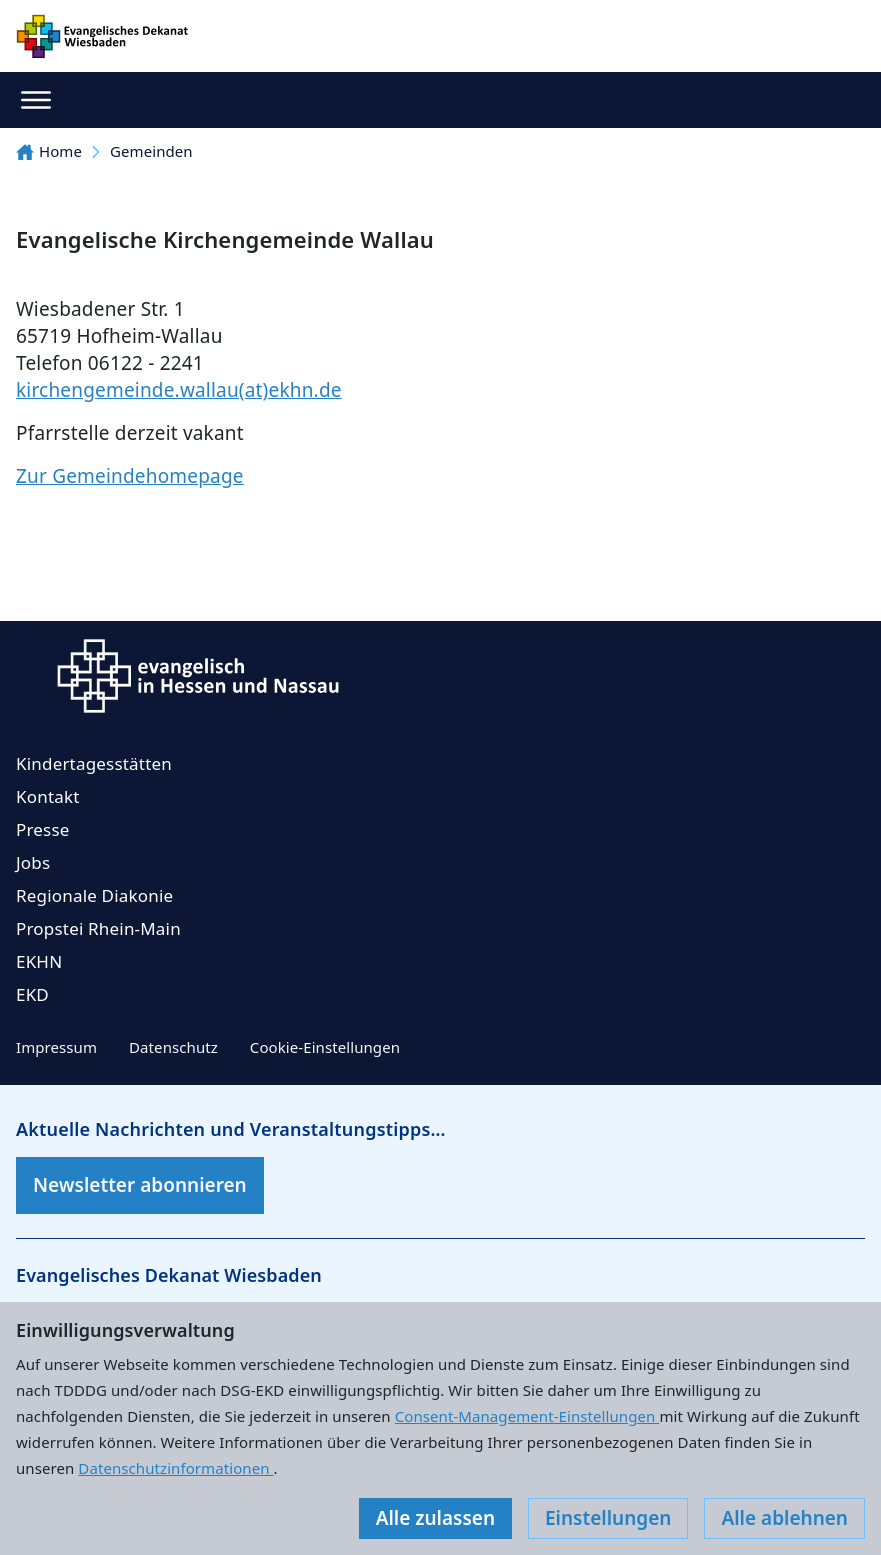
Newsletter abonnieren (140, 1185)
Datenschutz (173, 1047)
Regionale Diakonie (94, 895)
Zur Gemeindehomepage (130, 476)
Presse (43, 829)
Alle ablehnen (784, 1518)
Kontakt (48, 796)
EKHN (39, 961)
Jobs (33, 862)
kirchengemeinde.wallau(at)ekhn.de (179, 390)
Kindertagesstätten (94, 763)
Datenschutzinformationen (175, 1468)
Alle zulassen (435, 1518)
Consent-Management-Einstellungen (527, 1416)
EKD (32, 994)
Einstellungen (608, 1518)
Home (49, 151)
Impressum (56, 1047)
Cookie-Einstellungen (325, 1047)
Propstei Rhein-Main (98, 928)
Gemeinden (151, 151)
